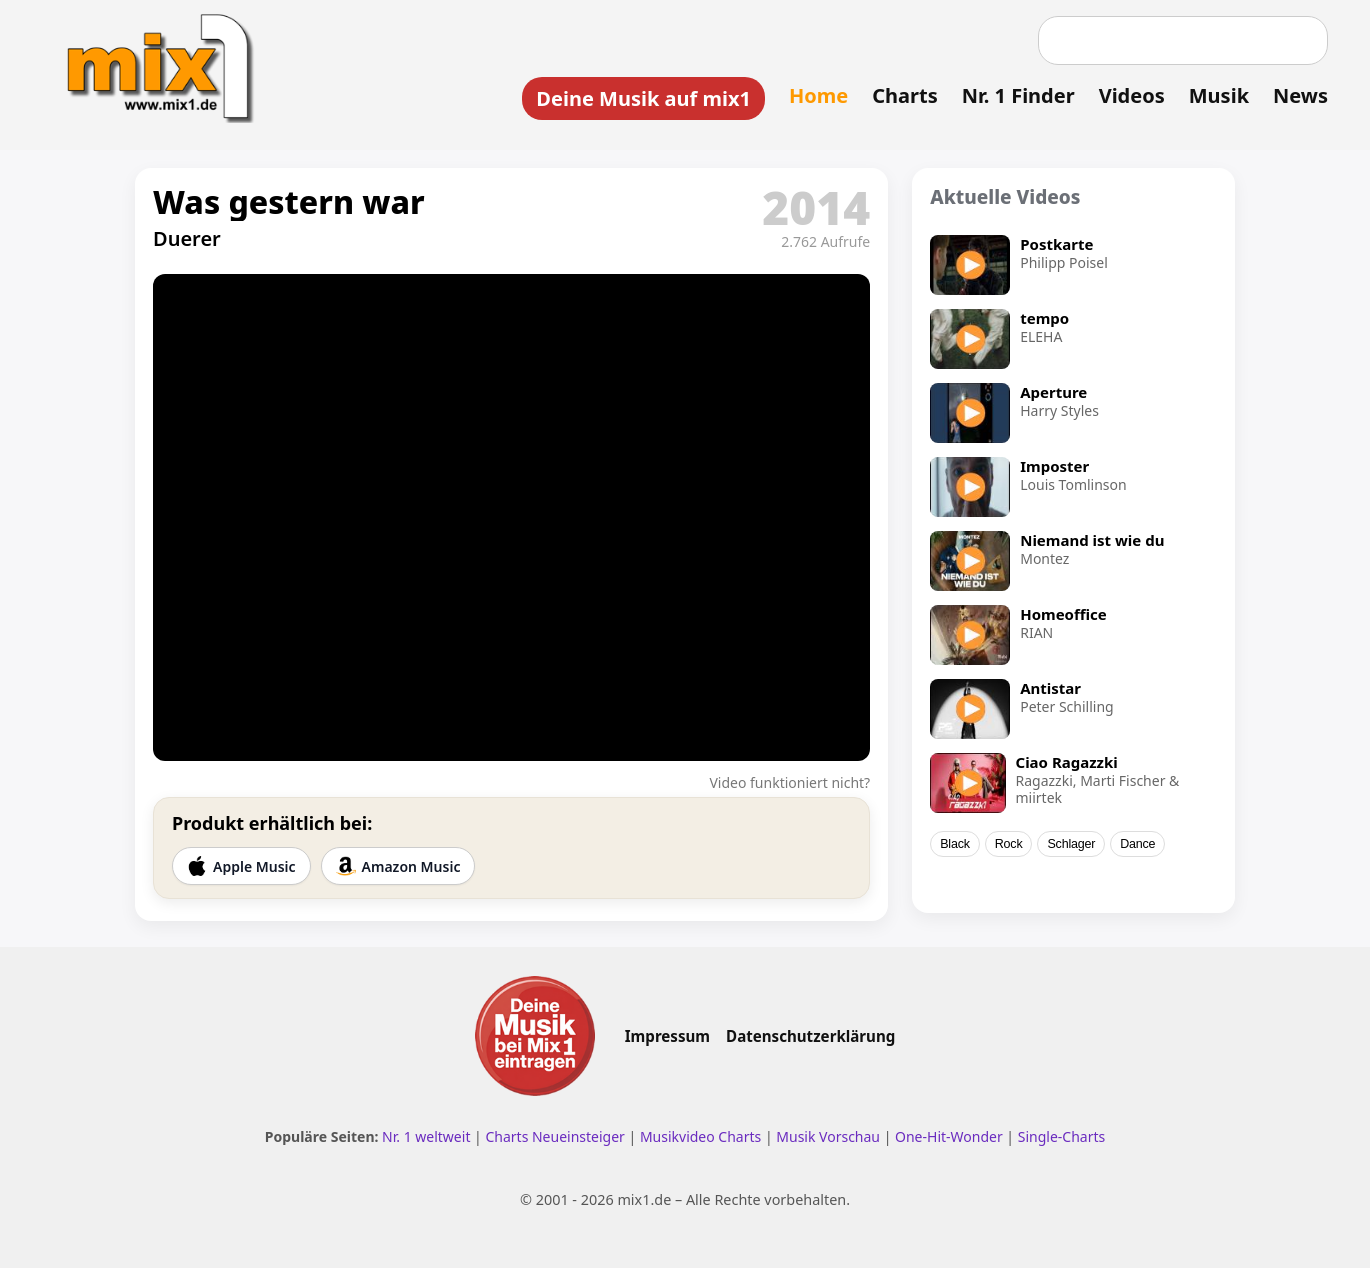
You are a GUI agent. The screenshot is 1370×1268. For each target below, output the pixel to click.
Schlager (1071, 844)
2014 (816, 207)
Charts (904, 95)
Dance (1137, 844)
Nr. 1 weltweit (426, 1136)
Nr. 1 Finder (1018, 95)
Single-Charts (1061, 1136)
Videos (1132, 95)
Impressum (667, 1036)
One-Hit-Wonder (949, 1136)
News (1300, 95)
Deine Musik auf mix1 (643, 98)
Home (818, 95)
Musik (1219, 95)
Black (955, 844)
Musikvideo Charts (700, 1136)
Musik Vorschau (828, 1136)
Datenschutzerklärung (810, 1036)
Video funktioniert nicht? (789, 782)
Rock (1009, 844)
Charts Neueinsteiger (554, 1136)
